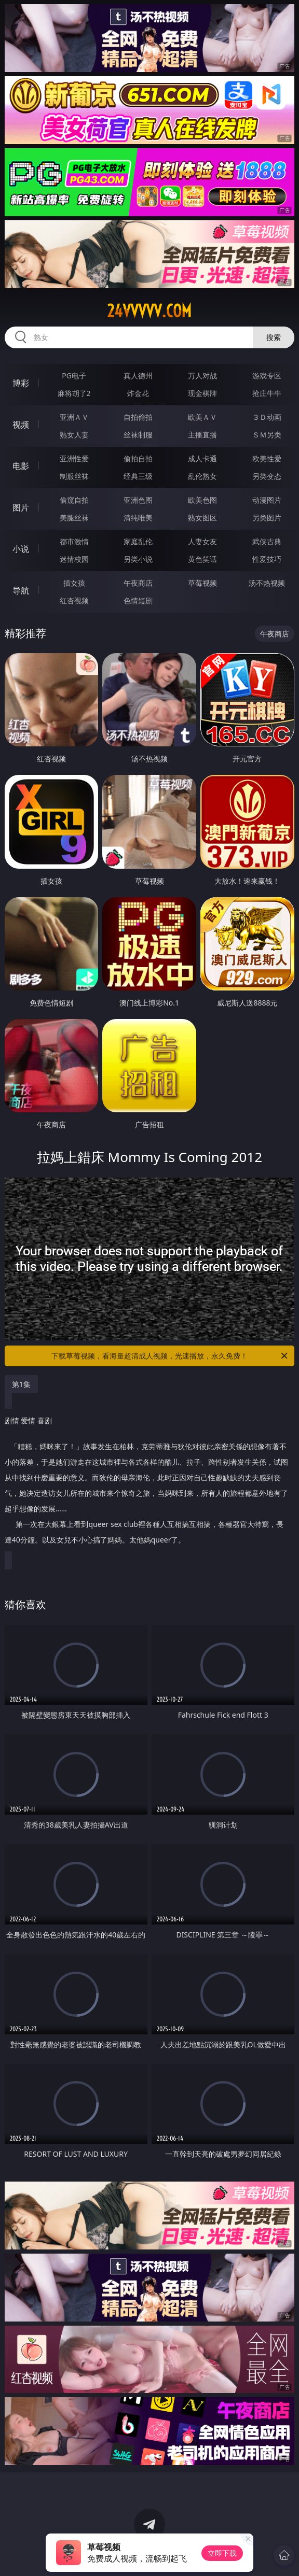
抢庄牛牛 (266, 393)
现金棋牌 (202, 393)
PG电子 (74, 375)
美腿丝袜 (74, 517)
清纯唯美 (138, 517)
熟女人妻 (74, 435)
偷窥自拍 (74, 500)
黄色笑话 (202, 559)
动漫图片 (266, 500)
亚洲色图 (138, 500)
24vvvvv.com (149, 311)
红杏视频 (74, 600)
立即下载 (222, 2553)
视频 (20, 424)
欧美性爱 (266, 458)
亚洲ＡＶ (74, 417)
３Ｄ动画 (266, 417)
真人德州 (138, 375)
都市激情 (74, 541)
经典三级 (138, 476)
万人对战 (202, 375)
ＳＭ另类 (266, 435)
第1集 (21, 1384)
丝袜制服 (138, 435)
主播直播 (202, 435)
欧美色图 (202, 500)
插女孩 (74, 583)
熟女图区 (202, 517)
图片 (20, 507)
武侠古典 (266, 541)
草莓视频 (202, 583)
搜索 (273, 337)
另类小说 (138, 559)
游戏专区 (266, 375)
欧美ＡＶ (202, 417)
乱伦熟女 (202, 476)
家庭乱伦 (138, 541)
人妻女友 (202, 541)
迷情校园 (74, 559)
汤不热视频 (267, 583)
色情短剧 (138, 600)
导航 (20, 590)
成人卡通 (202, 458)
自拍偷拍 (138, 417)
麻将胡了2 (74, 393)
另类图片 (266, 517)
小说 (20, 549)
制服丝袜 (74, 476)
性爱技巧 (266, 559)
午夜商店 (138, 583)
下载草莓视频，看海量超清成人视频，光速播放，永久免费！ (170, 1356)
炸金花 (138, 393)
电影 (20, 466)
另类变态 (266, 476)
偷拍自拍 (138, 458)
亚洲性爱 (74, 458)
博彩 (20, 383)
